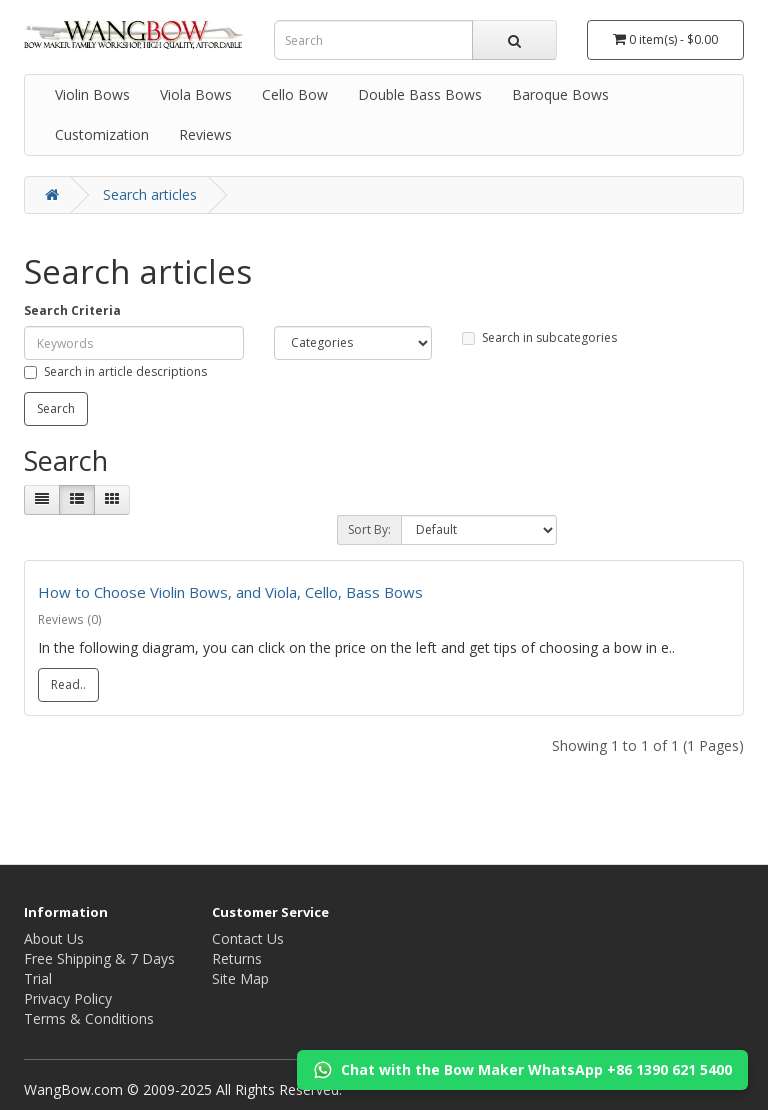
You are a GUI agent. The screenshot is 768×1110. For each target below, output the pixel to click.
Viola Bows (196, 94)
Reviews (205, 134)
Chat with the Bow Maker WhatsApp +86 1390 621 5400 (522, 1070)
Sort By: (369, 529)
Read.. (68, 684)
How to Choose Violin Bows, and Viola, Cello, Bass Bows (230, 592)
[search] (514, 40)
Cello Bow (295, 94)
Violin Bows (92, 94)
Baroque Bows (560, 94)
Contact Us (248, 938)
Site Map (240, 978)
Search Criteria (72, 310)
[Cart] (666, 40)
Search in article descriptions (115, 371)
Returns (237, 958)
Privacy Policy (68, 998)
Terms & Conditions (89, 1018)
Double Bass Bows (420, 94)
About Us (54, 938)
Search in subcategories (539, 337)
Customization (102, 134)
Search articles (150, 194)
